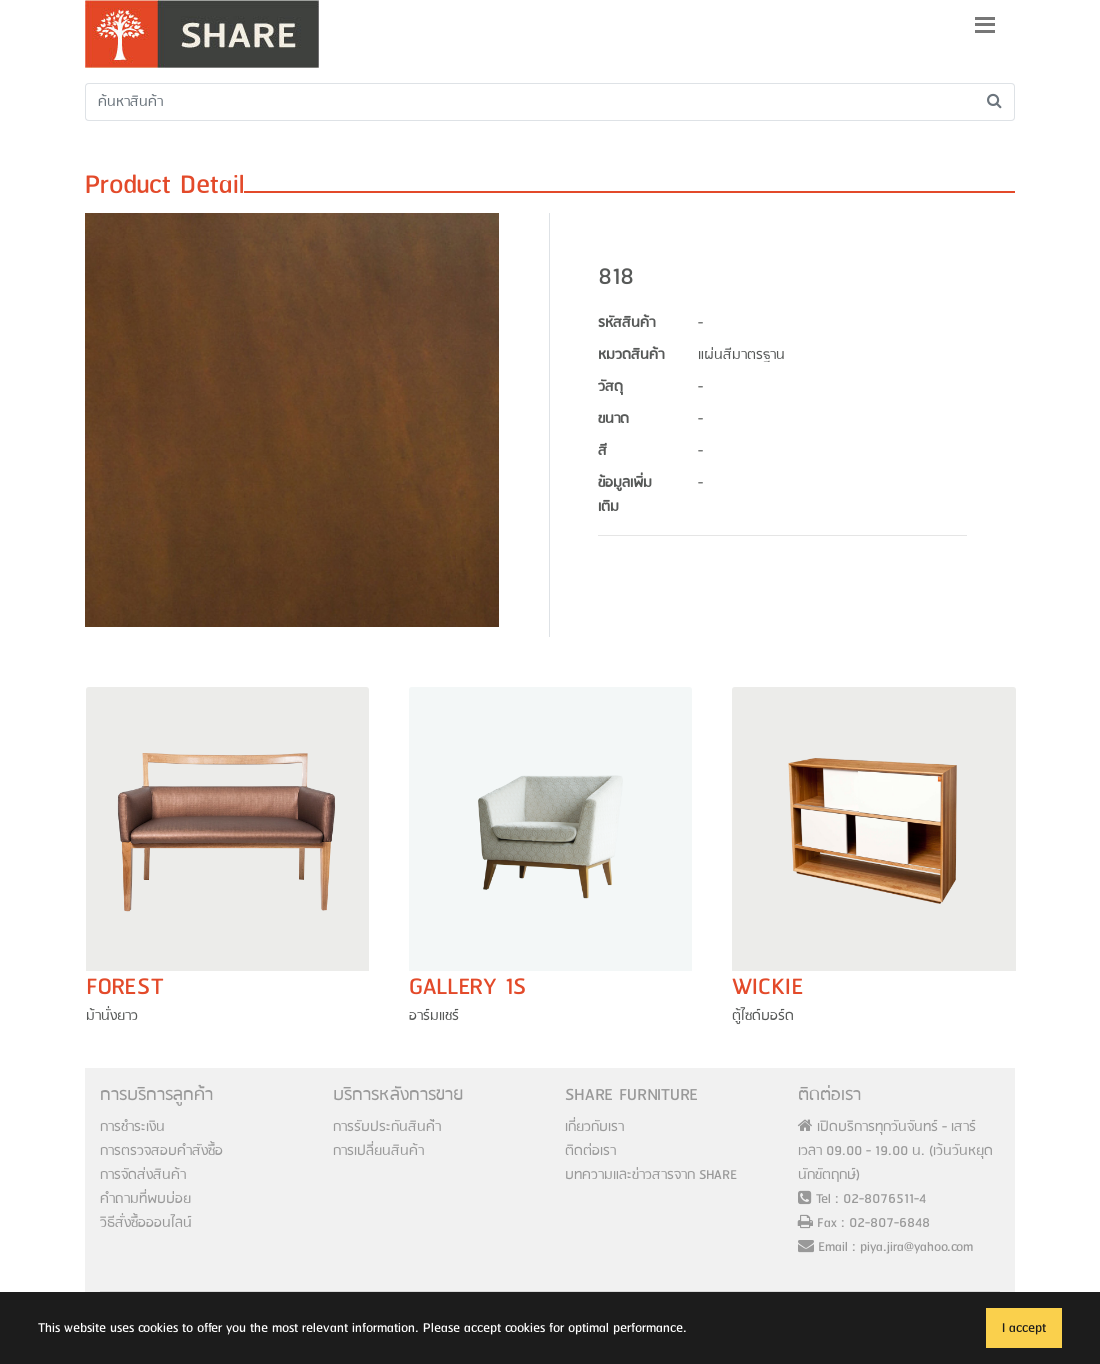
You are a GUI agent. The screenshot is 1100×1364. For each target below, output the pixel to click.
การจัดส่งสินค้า (143, 1175)
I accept (1024, 1328)
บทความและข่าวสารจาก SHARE (651, 1175)
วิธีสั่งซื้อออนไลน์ (146, 1223)
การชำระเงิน (132, 1127)
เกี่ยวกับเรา (594, 1127)
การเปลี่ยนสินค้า (378, 1151)
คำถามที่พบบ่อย (145, 1199)
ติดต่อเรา (590, 1151)
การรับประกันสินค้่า (387, 1127)
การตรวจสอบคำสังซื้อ (161, 1151)
